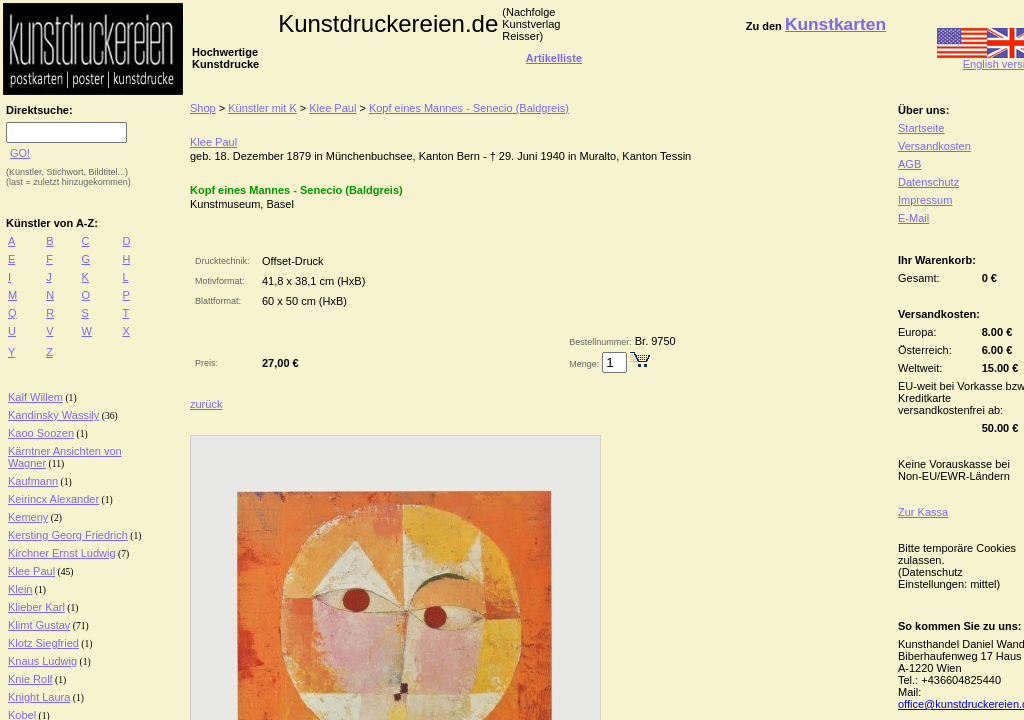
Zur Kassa (923, 512)
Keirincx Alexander (53, 499)
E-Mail (913, 218)
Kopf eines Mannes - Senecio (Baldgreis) (469, 108)
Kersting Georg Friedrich (68, 535)
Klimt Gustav (39, 625)
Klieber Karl (36, 607)
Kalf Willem (35, 397)
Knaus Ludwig (42, 661)
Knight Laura (39, 697)
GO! (20, 153)
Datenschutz (928, 182)
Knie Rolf (30, 679)
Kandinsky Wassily (53, 415)
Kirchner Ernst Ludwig (62, 553)
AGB (909, 164)
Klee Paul (31, 571)
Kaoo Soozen (41, 433)
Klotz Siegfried (43, 643)
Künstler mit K (262, 108)
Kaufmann (33, 481)
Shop (203, 108)
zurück (206, 404)
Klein (20, 589)
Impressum (925, 200)
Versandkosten (934, 146)
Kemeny (28, 517)
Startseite (921, 128)
